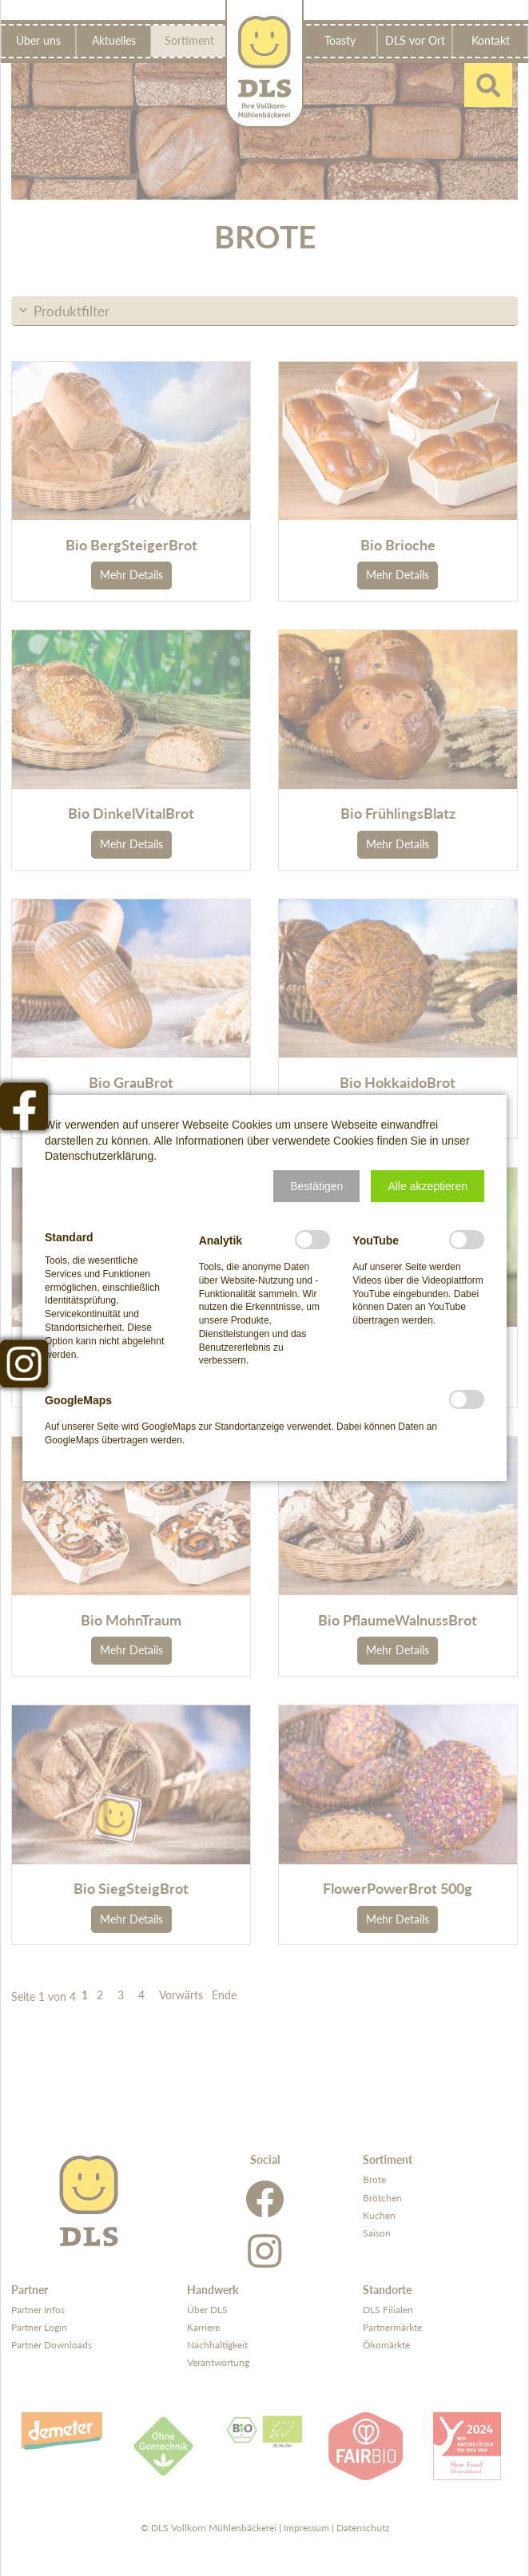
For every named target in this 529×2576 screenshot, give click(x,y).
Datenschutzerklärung (99, 1155)
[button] (316, 1186)
